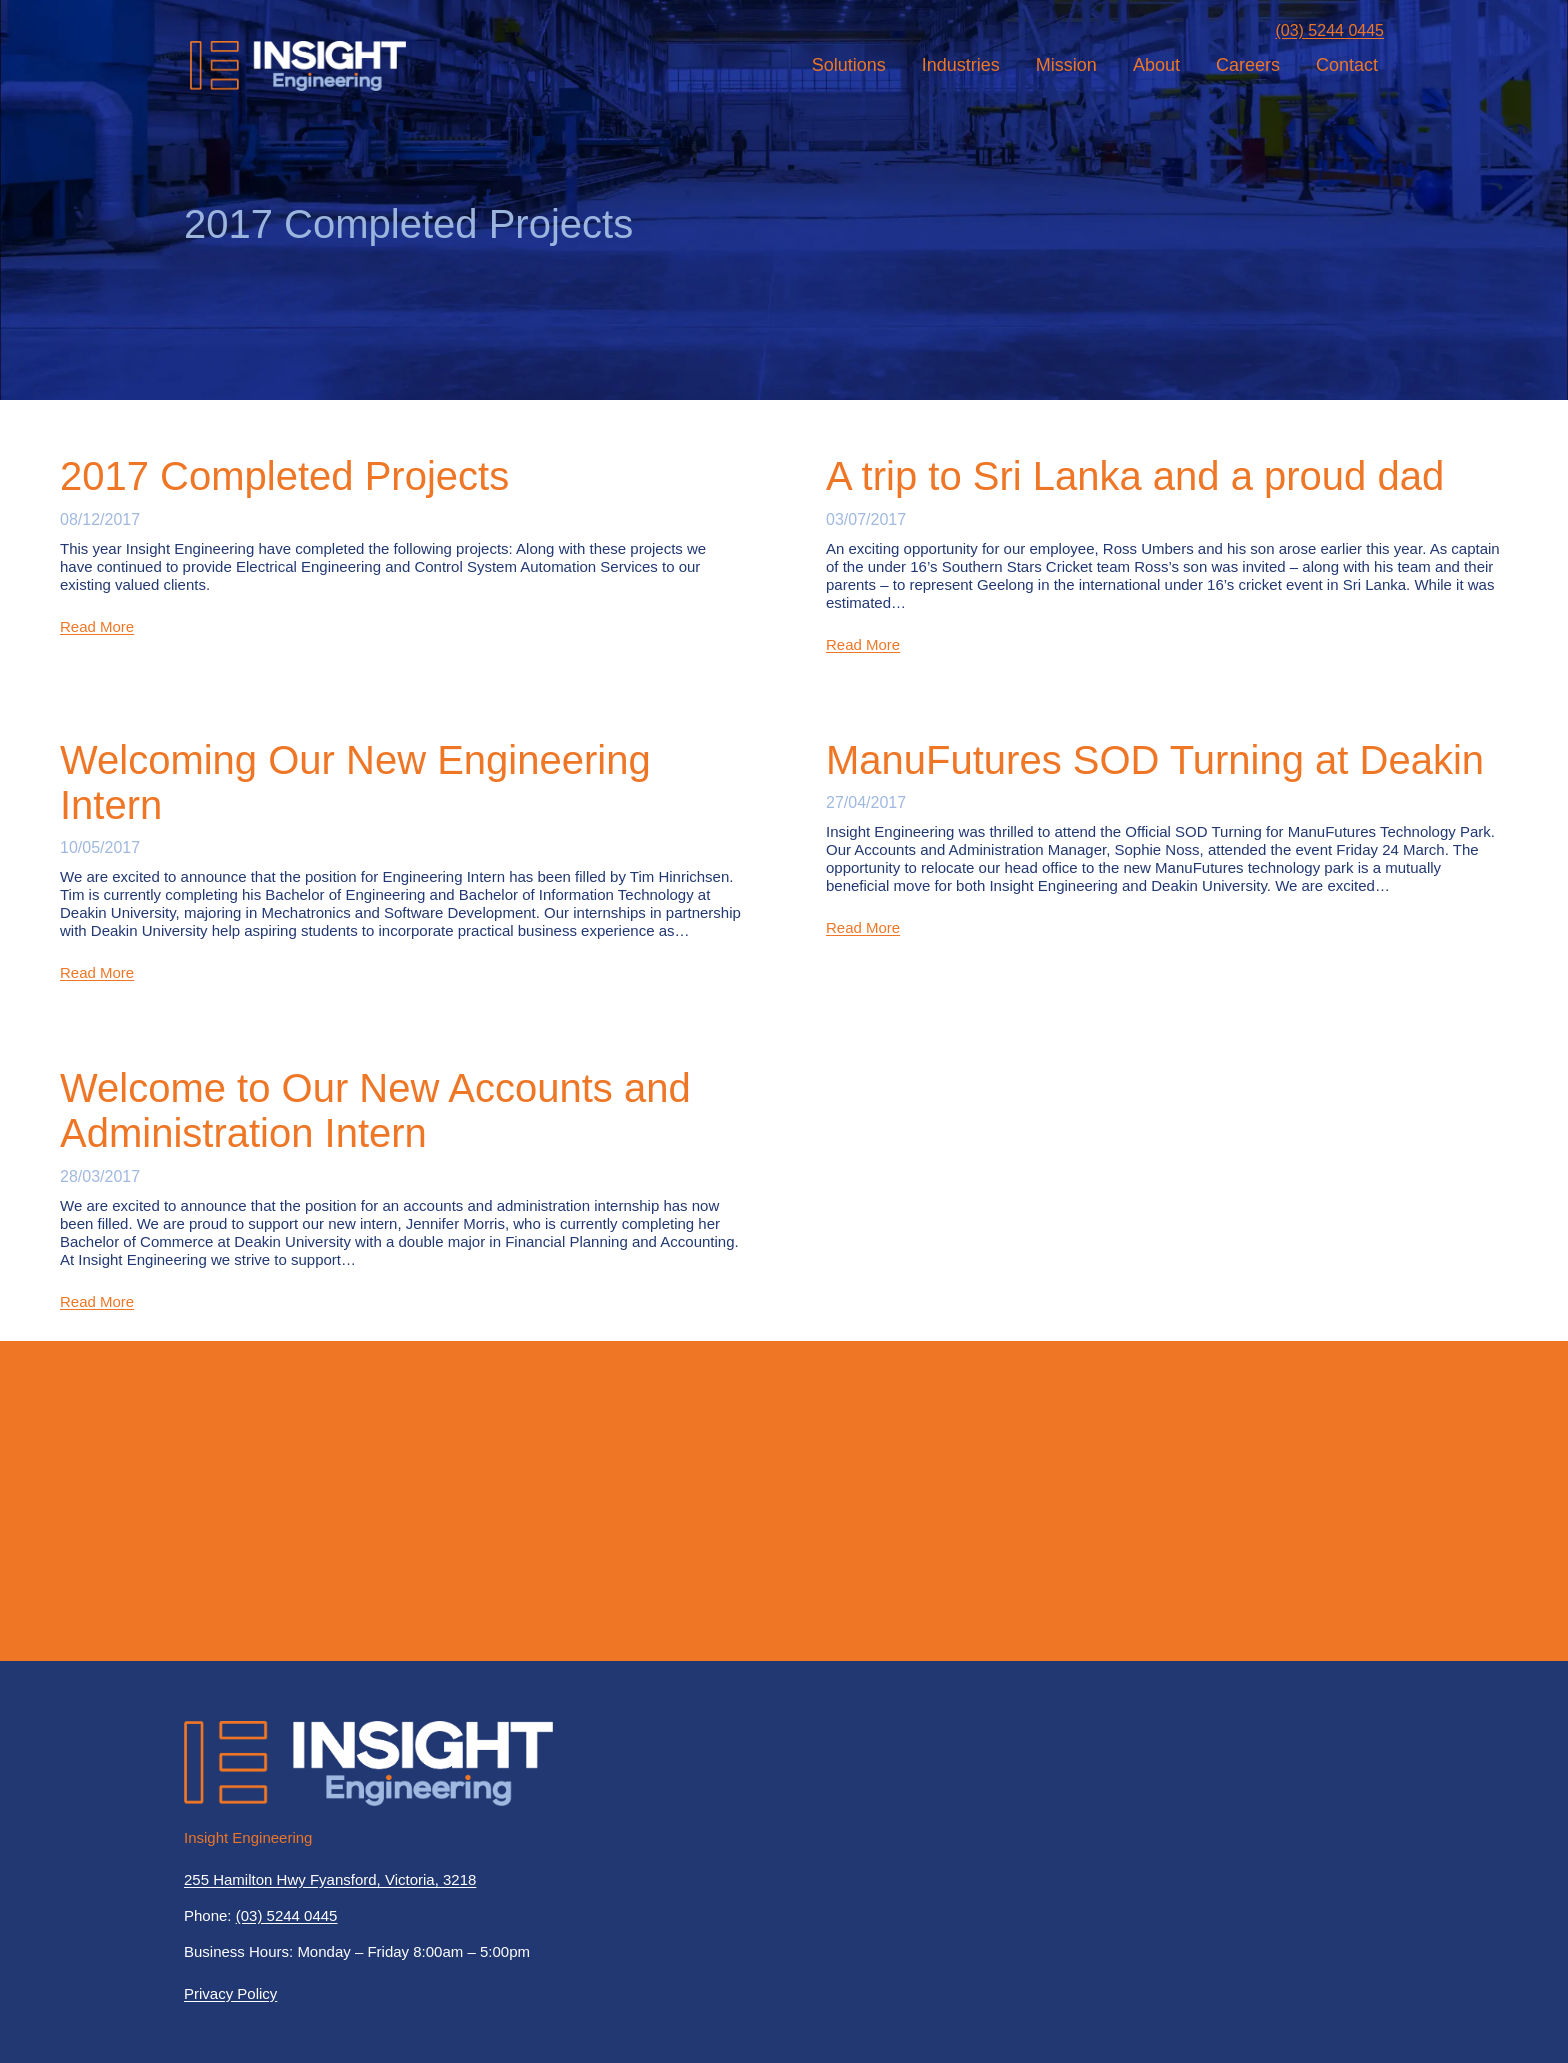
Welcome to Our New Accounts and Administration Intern (375, 1110)
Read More (97, 626)
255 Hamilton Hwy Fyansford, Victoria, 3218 (330, 1879)
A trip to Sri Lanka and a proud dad (1135, 476)
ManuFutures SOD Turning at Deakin (1155, 760)
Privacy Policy (230, 1993)
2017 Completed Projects (284, 476)
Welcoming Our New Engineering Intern (355, 782)
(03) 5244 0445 (1329, 30)
